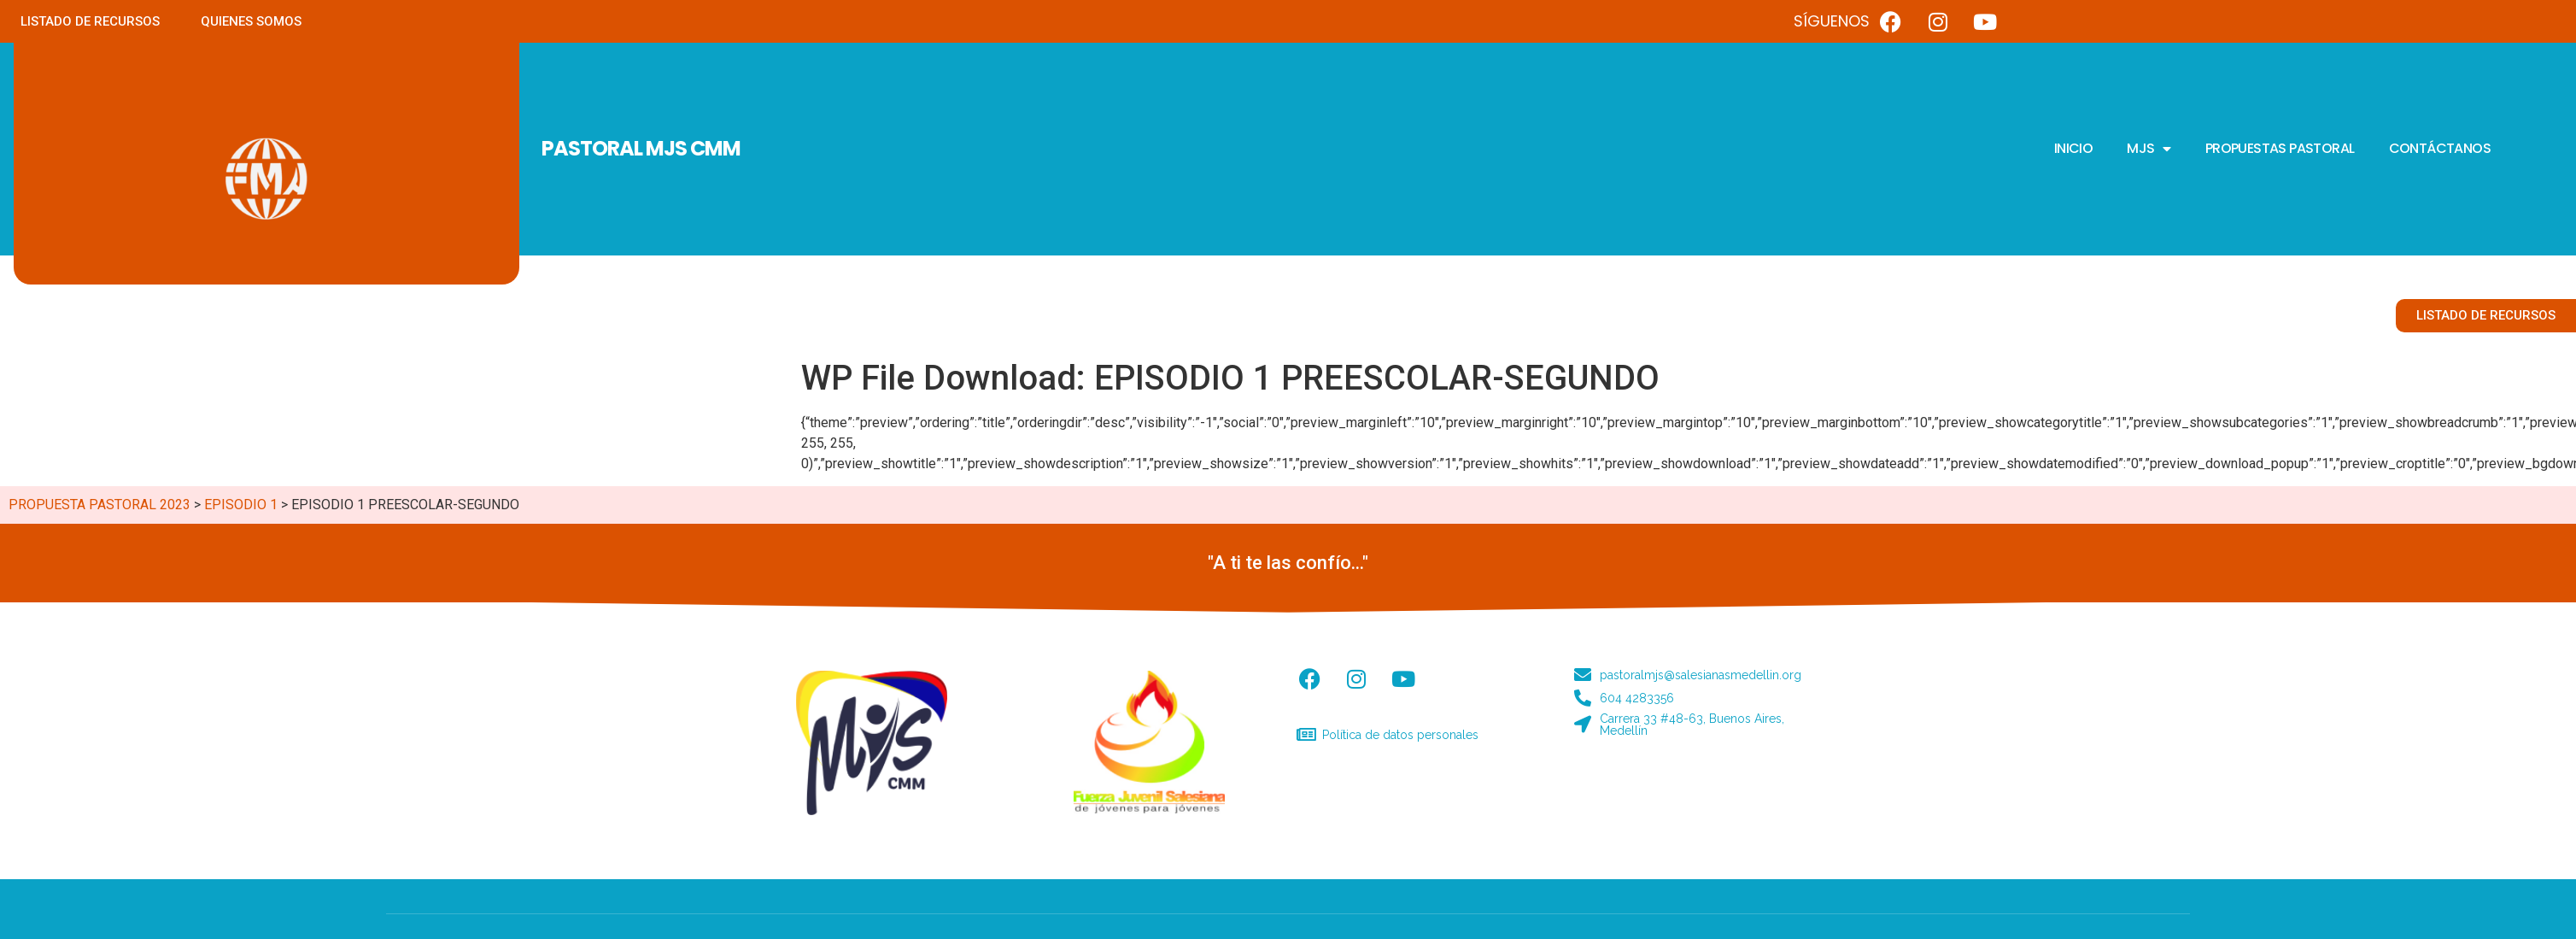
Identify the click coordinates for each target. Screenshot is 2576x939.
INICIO (2073, 148)
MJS (2149, 148)
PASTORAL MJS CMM (641, 148)
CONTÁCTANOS (2440, 148)
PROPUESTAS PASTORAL (2280, 148)
